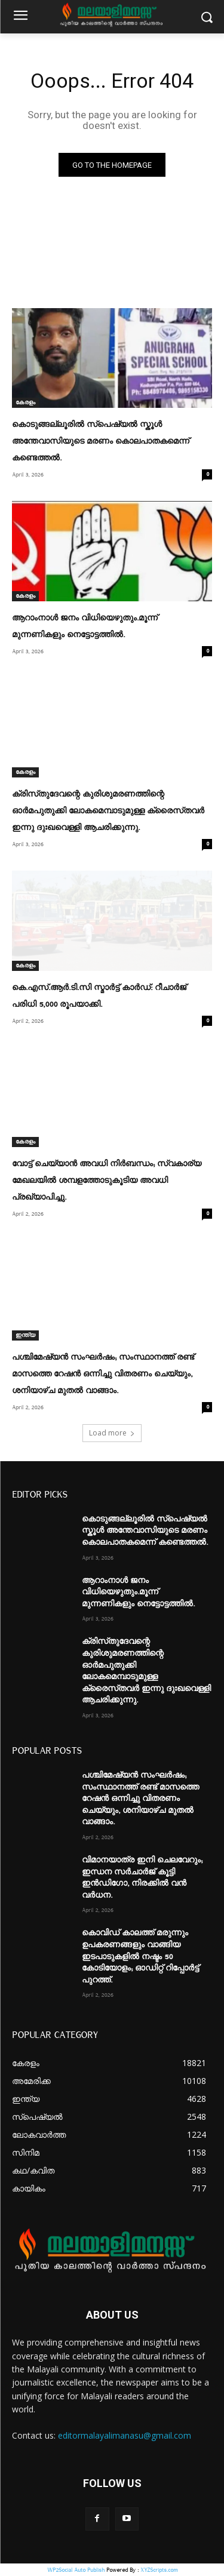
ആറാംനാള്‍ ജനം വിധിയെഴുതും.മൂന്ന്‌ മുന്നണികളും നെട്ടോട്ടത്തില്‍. (138, 1592)
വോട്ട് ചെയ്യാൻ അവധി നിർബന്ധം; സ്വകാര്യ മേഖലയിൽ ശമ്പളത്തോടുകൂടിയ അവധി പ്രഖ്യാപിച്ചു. (106, 1180)
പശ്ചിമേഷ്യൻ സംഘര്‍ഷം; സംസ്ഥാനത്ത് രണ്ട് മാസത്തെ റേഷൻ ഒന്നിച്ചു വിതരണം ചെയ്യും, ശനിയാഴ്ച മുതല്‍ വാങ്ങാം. (103, 1374)
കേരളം (25, 402)
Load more (112, 1433)
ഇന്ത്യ (25, 1335)
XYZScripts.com (158, 2569)
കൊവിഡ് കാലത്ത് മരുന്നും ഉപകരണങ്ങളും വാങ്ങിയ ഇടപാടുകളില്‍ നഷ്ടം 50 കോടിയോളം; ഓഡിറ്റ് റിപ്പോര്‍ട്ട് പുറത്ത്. (140, 1956)
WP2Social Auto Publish (76, 2569)
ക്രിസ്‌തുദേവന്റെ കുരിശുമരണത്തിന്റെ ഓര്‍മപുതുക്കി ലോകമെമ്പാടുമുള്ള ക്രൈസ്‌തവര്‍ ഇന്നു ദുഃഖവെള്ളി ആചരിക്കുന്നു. (108, 811)
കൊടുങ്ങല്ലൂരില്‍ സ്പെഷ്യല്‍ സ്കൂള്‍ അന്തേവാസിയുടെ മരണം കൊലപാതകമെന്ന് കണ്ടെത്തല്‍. (100, 441)
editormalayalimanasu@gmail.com (124, 2435)
